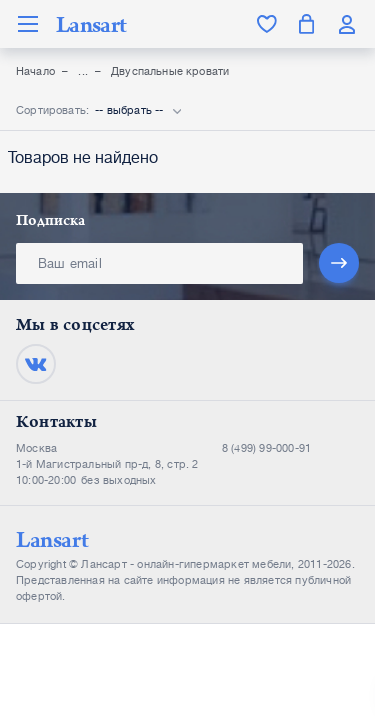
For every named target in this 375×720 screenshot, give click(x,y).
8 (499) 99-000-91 (266, 448)
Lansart (91, 24)
